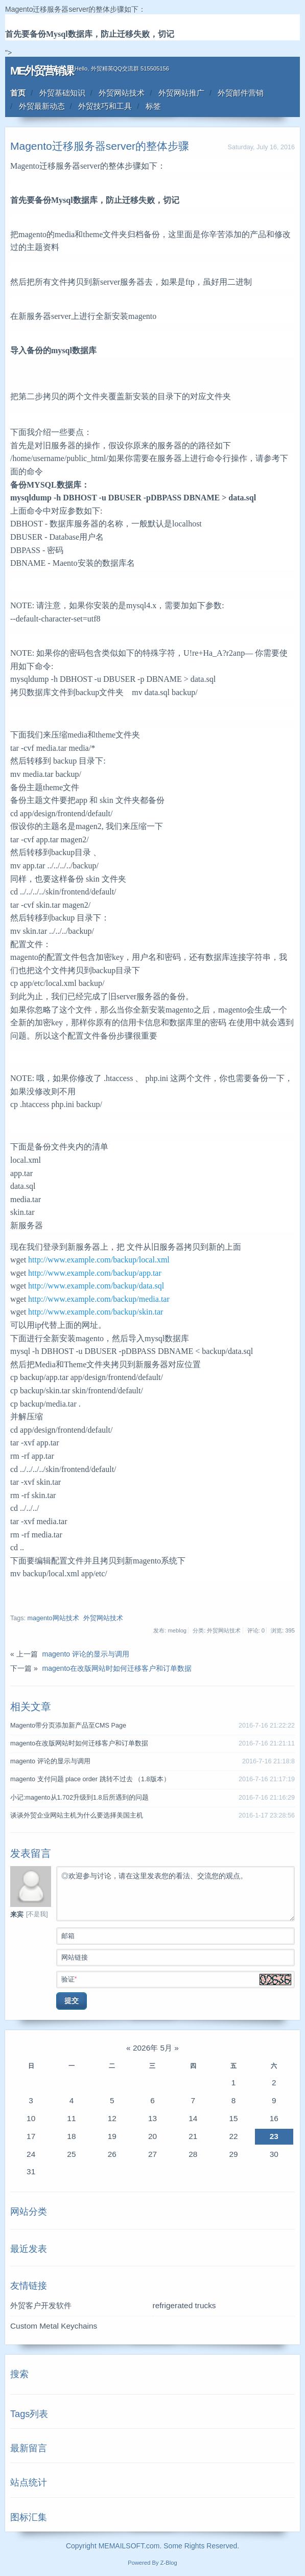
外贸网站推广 (181, 92)
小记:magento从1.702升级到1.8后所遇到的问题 (79, 1797)
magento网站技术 (53, 1618)
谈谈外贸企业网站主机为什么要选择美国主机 (76, 1815)
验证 (177, 1978)
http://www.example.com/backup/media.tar (99, 1299)
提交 (71, 2000)
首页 (18, 92)
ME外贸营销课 (41, 70)
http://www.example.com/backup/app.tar (94, 1273)
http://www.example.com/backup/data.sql (96, 1285)
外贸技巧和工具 (105, 106)
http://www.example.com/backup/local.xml (99, 1259)
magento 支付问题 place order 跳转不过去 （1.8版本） (90, 1779)
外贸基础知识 (62, 92)
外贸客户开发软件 (41, 2305)
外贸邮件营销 (241, 92)
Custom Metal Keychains (53, 2325)
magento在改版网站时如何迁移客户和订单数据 (117, 1668)
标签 (153, 106)
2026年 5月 (152, 2047)
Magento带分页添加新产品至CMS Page (68, 1725)
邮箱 (177, 1935)
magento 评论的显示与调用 (85, 1654)
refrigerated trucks (184, 2305)
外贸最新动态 (42, 106)
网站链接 (177, 1956)
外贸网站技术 (122, 92)
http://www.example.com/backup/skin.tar (95, 1311)
